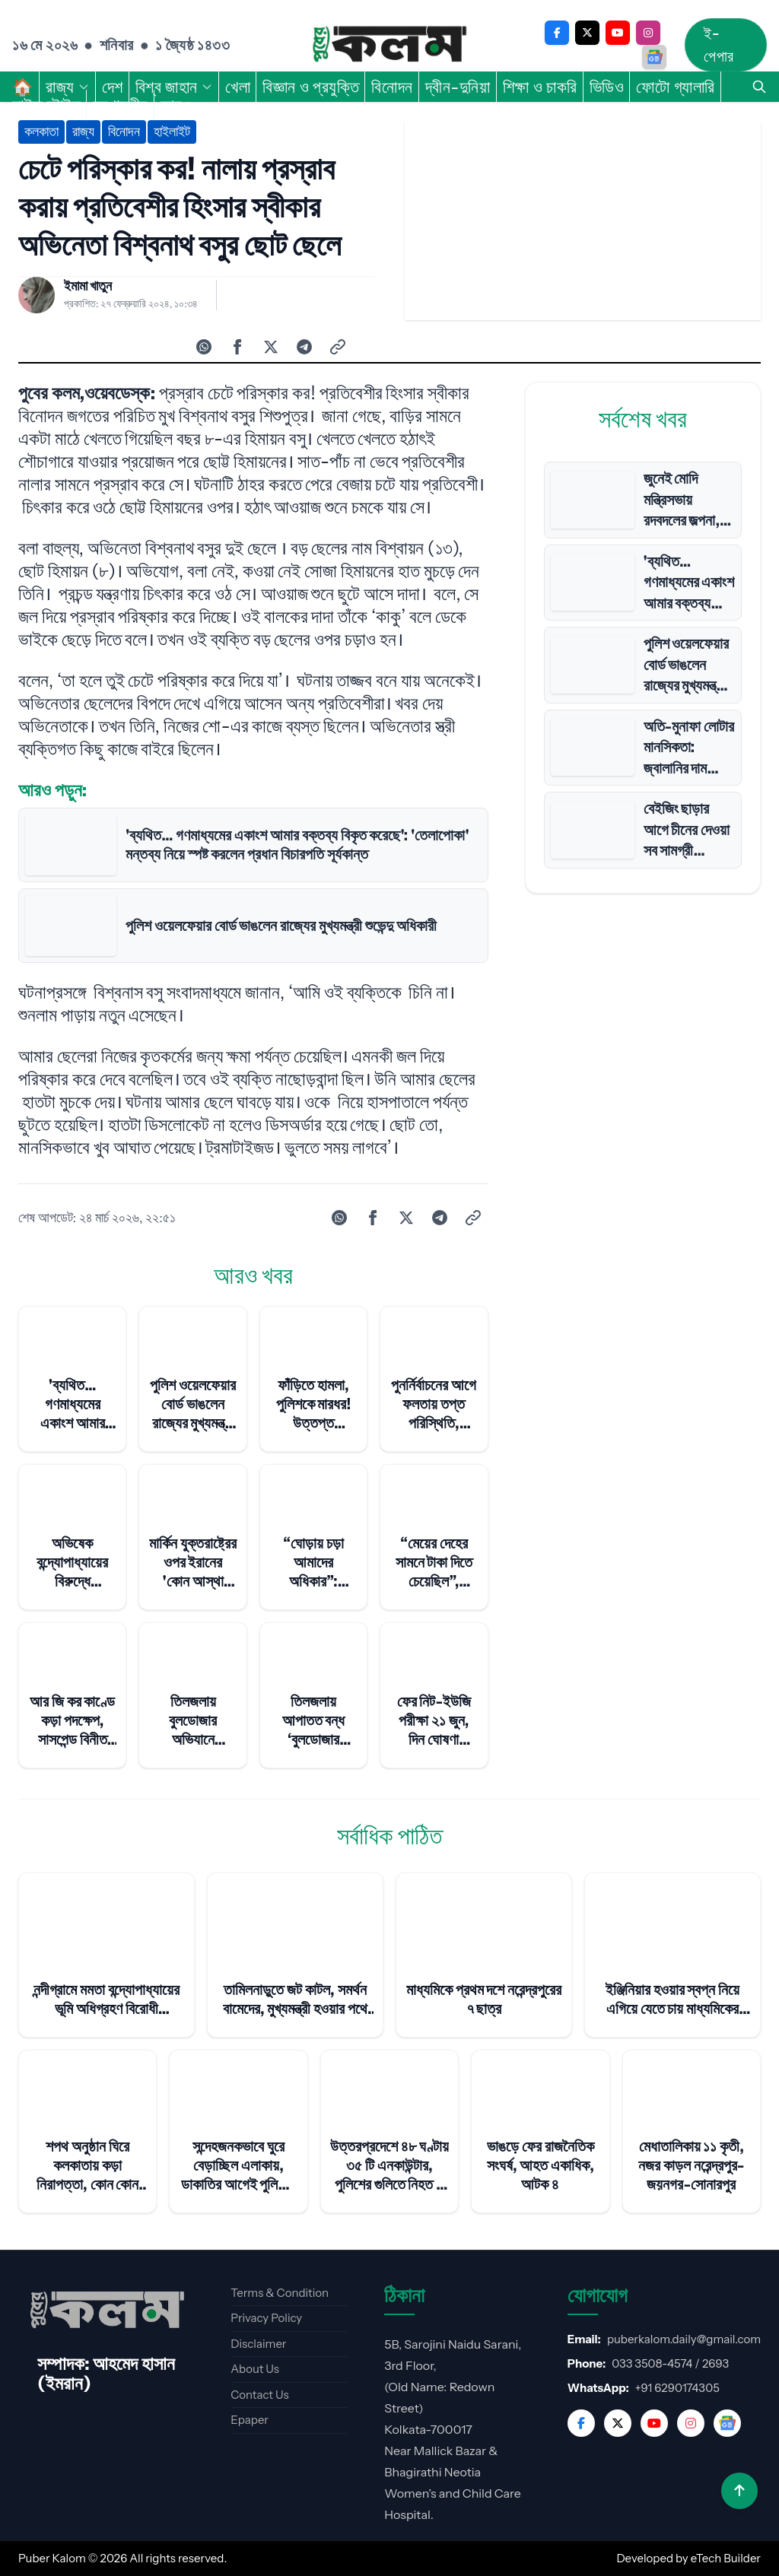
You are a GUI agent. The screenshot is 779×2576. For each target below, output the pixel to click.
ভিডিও (607, 87)
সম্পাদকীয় (120, 105)
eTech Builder (726, 2558)
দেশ (112, 87)
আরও (184, 105)
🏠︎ (22, 87)
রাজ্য (68, 87)
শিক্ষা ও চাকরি (540, 87)
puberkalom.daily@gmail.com (684, 2339)
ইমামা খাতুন (88, 286)
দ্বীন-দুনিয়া (458, 87)
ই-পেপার (719, 44)
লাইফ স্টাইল (46, 105)
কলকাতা (41, 131)
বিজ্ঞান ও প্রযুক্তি (310, 87)
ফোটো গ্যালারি (675, 87)
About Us (255, 2369)
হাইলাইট (172, 131)
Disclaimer (258, 2343)
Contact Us (259, 2394)
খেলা (237, 87)
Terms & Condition (280, 2292)
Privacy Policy (266, 2318)
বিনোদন (391, 87)
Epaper (250, 2419)
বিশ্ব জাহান (174, 87)
